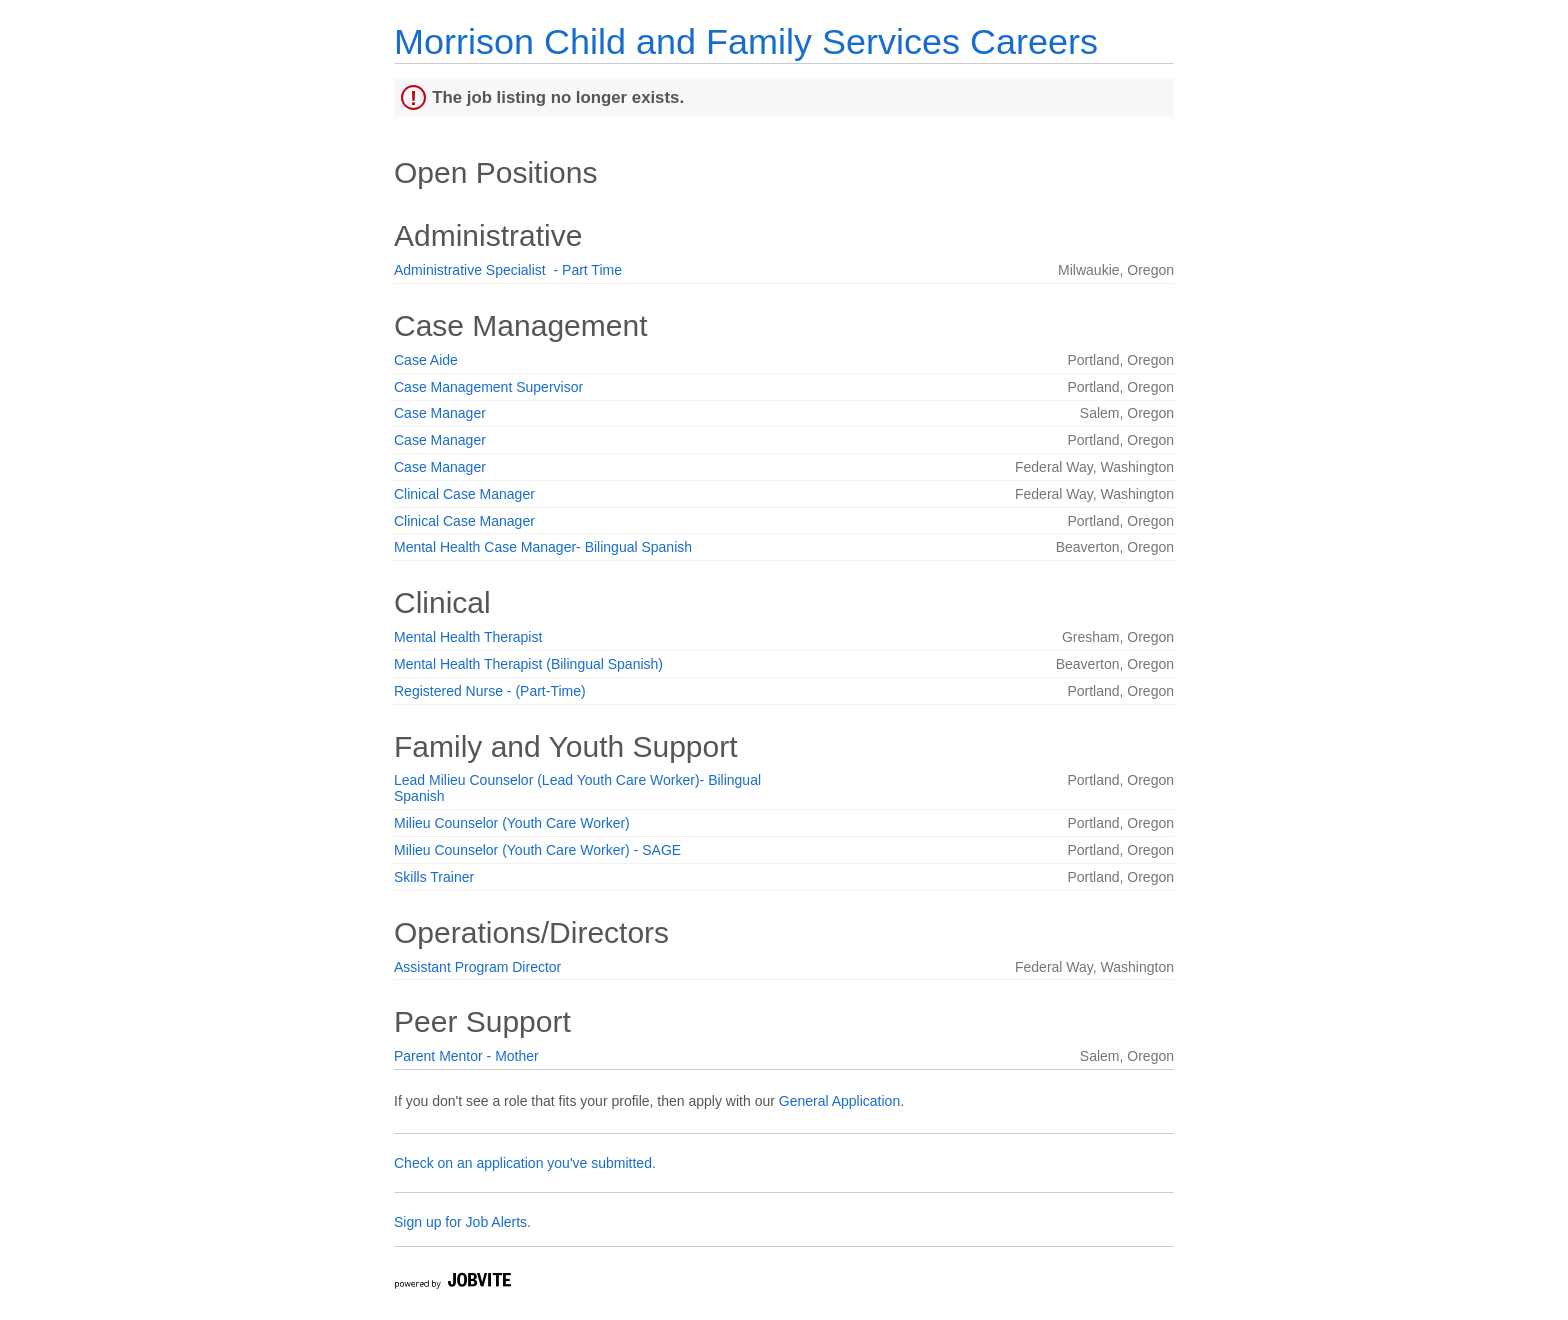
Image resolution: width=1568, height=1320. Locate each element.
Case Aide (426, 360)
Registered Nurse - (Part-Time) (490, 691)
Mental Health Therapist (468, 637)
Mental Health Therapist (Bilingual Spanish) (528, 664)
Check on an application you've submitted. (525, 1163)
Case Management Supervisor (488, 387)
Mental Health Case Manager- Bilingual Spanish (543, 547)
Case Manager (440, 413)
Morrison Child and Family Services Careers (746, 41)
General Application (839, 1101)
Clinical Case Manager (464, 494)
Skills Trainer (434, 877)
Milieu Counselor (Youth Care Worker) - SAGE (537, 850)
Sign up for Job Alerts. (462, 1222)
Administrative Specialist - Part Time (508, 270)
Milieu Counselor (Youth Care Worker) (512, 823)
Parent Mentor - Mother (466, 1056)
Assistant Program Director (477, 967)
